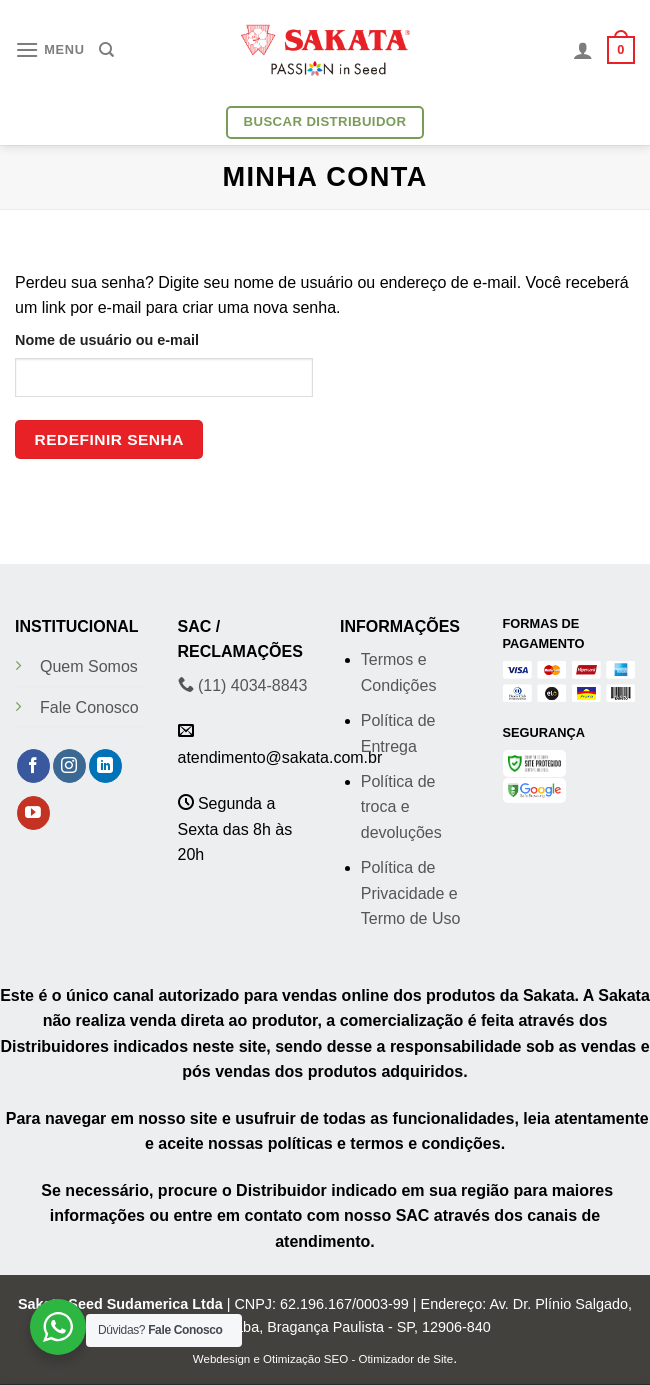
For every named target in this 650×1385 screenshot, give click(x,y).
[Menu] (50, 49)
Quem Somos (89, 666)
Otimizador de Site (405, 1359)
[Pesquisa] (106, 50)
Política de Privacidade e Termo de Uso (411, 893)
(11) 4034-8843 (243, 685)
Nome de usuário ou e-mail (107, 340)
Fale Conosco (89, 707)
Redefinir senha (109, 439)
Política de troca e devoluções (401, 807)
